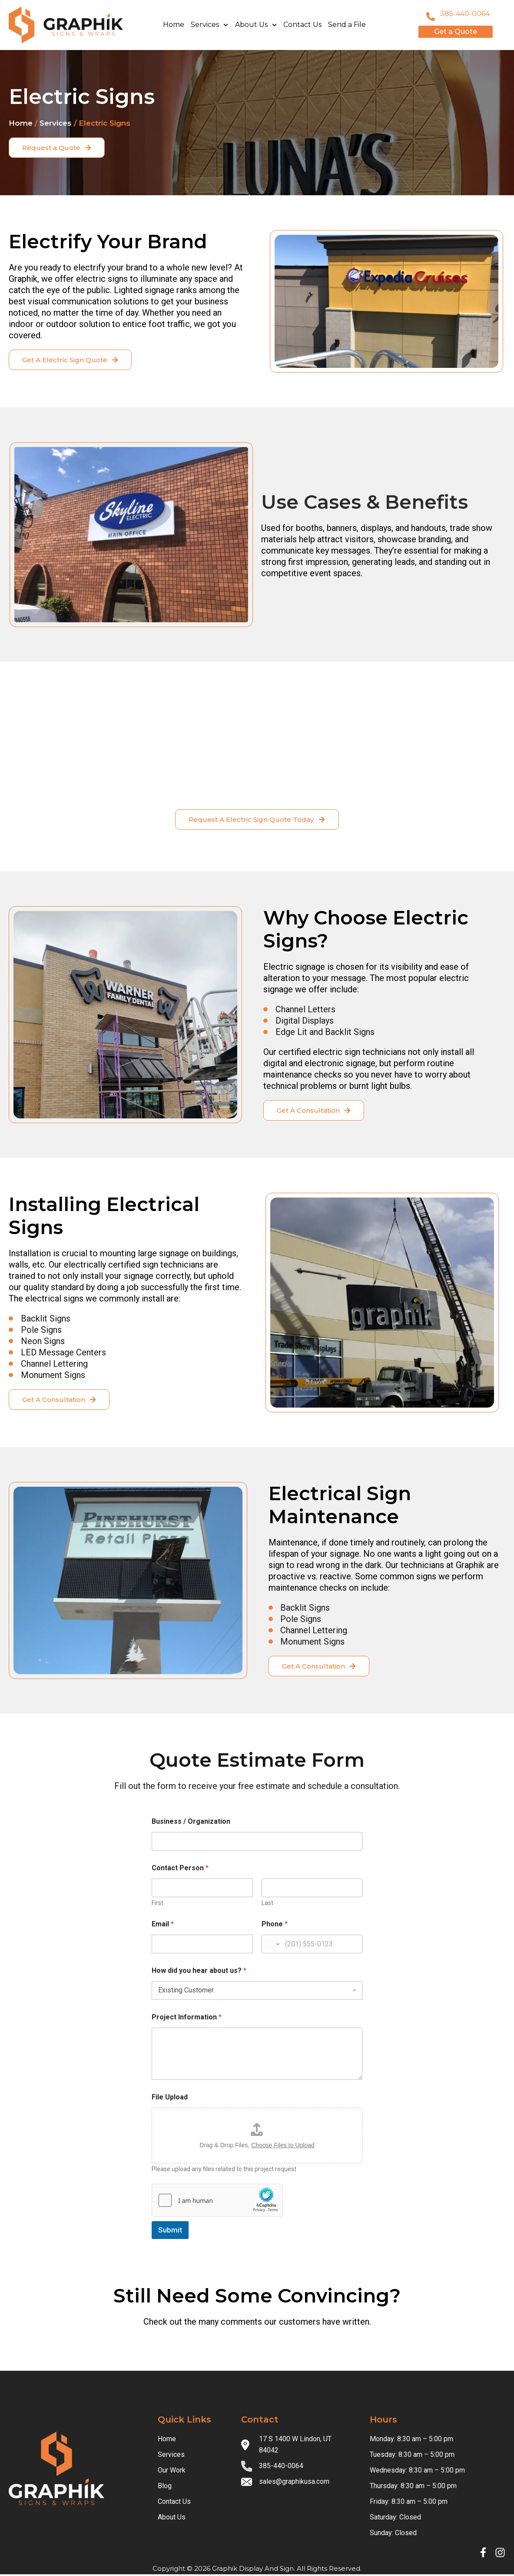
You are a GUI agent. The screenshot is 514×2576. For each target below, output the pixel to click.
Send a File (347, 24)
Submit (170, 2232)
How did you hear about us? (199, 1972)
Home (173, 24)
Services (209, 25)
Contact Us (302, 24)
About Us (256, 25)
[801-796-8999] (430, 16)
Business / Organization (191, 1823)
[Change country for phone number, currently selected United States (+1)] (272, 1945)
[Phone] (312, 1945)
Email (163, 1926)
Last (267, 1904)
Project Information (187, 2019)
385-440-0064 (465, 14)
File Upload (170, 2099)
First (157, 1904)
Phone (275, 1926)
